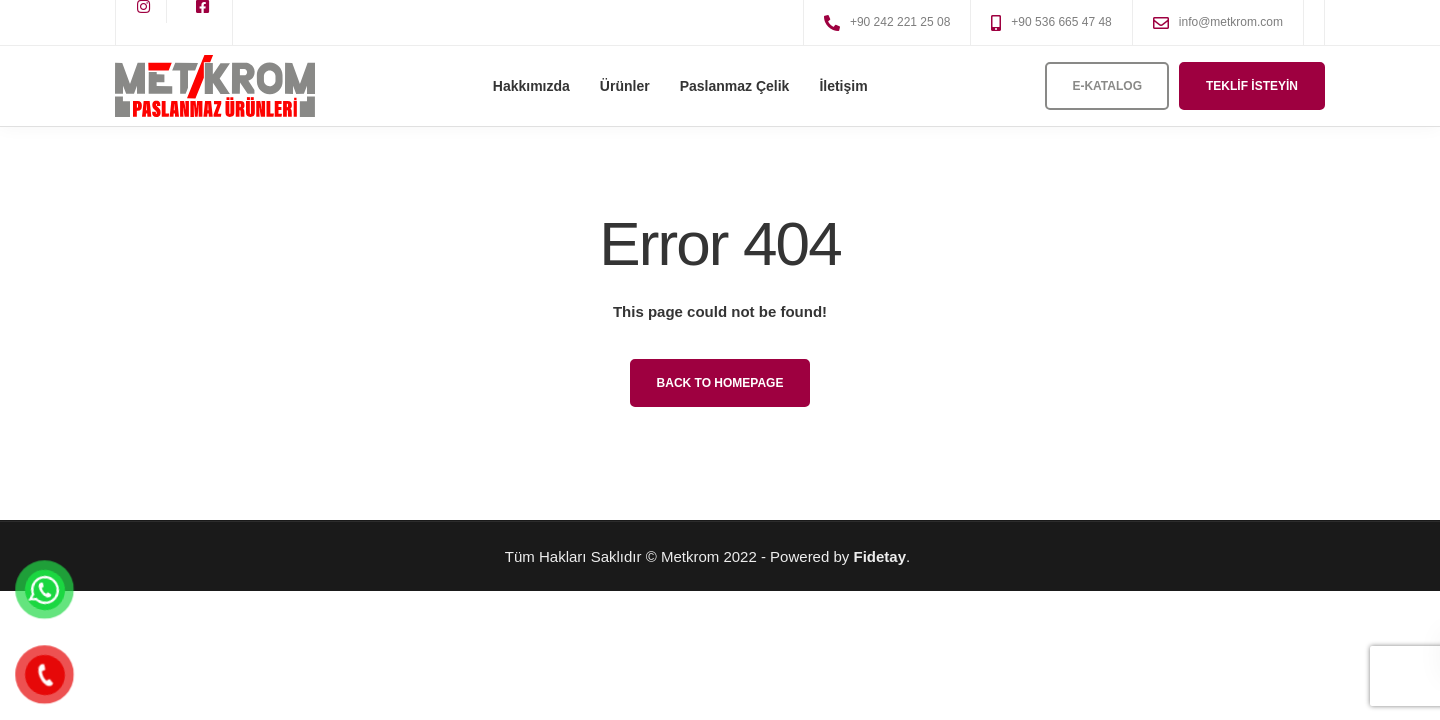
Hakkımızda (531, 86)
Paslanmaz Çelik (735, 86)
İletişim (843, 86)
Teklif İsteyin (1252, 86)
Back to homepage (720, 383)
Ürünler (625, 86)
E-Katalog (1107, 86)
